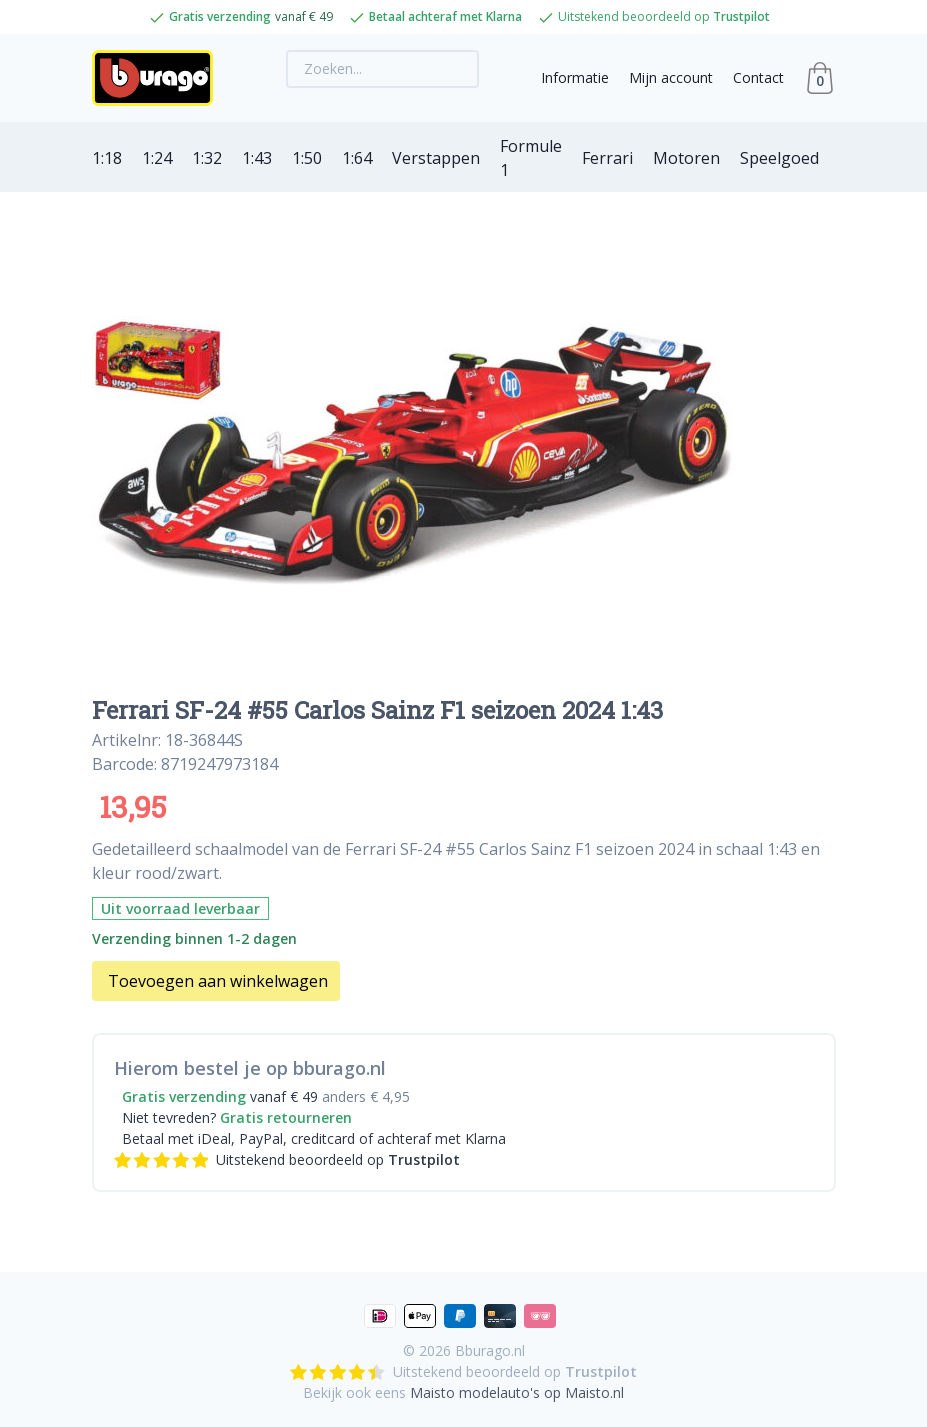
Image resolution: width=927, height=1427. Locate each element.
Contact (758, 77)
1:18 (107, 158)
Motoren (686, 158)
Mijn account (671, 77)
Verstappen (436, 158)
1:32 (207, 158)
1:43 (257, 158)
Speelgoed (779, 158)
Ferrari (607, 158)
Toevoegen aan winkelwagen (218, 981)
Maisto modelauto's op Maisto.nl (517, 1392)
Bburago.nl (490, 1350)
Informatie (575, 77)
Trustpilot (741, 16)
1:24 (157, 158)
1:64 (357, 158)
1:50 (307, 158)
